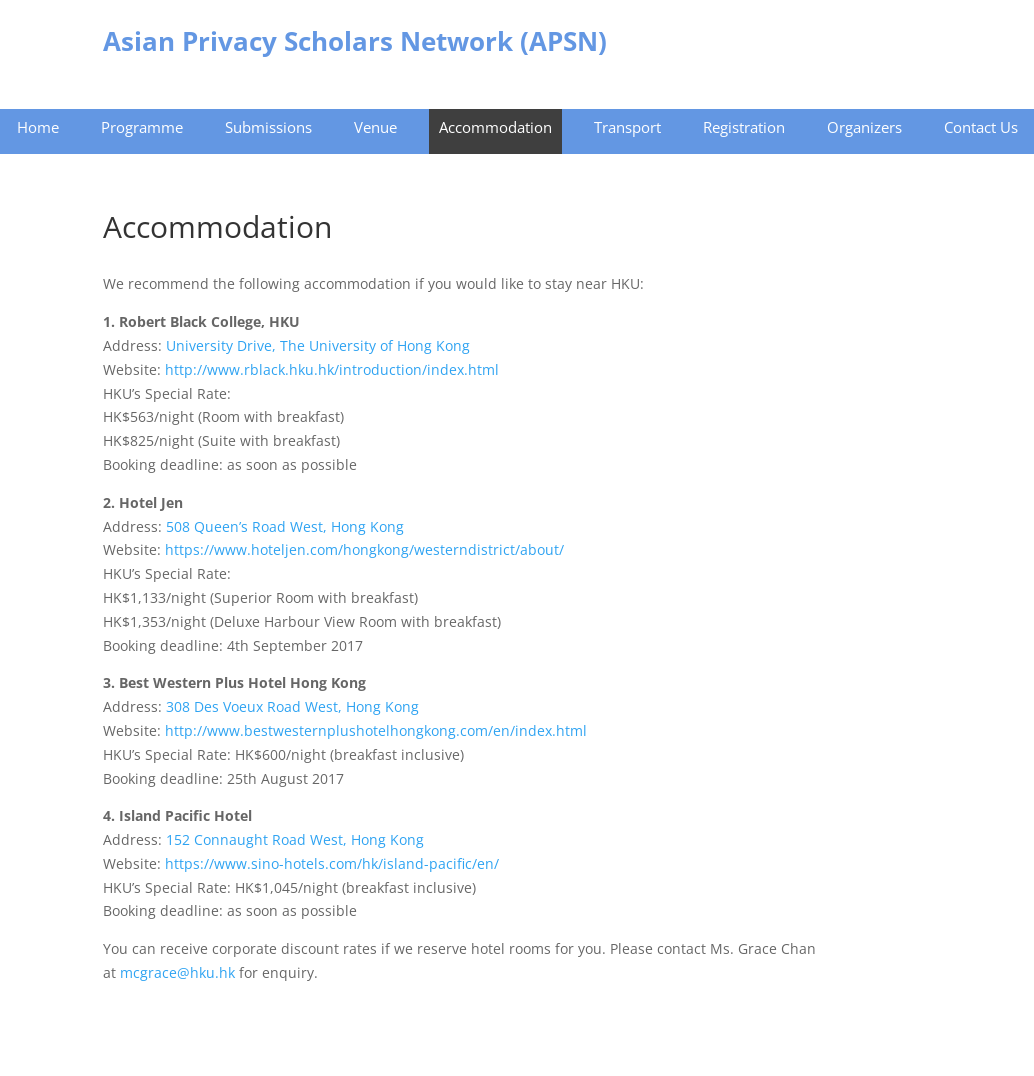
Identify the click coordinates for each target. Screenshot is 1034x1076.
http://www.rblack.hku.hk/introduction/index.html (332, 369)
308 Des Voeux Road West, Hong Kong (292, 706)
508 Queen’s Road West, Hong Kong (285, 526)
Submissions (268, 127)
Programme (142, 127)
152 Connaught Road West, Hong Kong (295, 839)
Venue (375, 127)
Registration (744, 127)
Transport (627, 127)
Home (38, 127)
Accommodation (495, 127)
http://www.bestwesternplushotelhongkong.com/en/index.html (376, 730)
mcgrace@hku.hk (179, 972)
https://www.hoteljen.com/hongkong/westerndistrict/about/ (364, 549)
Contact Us (981, 127)
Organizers (864, 127)
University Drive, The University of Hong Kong (318, 345)
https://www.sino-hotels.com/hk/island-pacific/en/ (332, 863)
